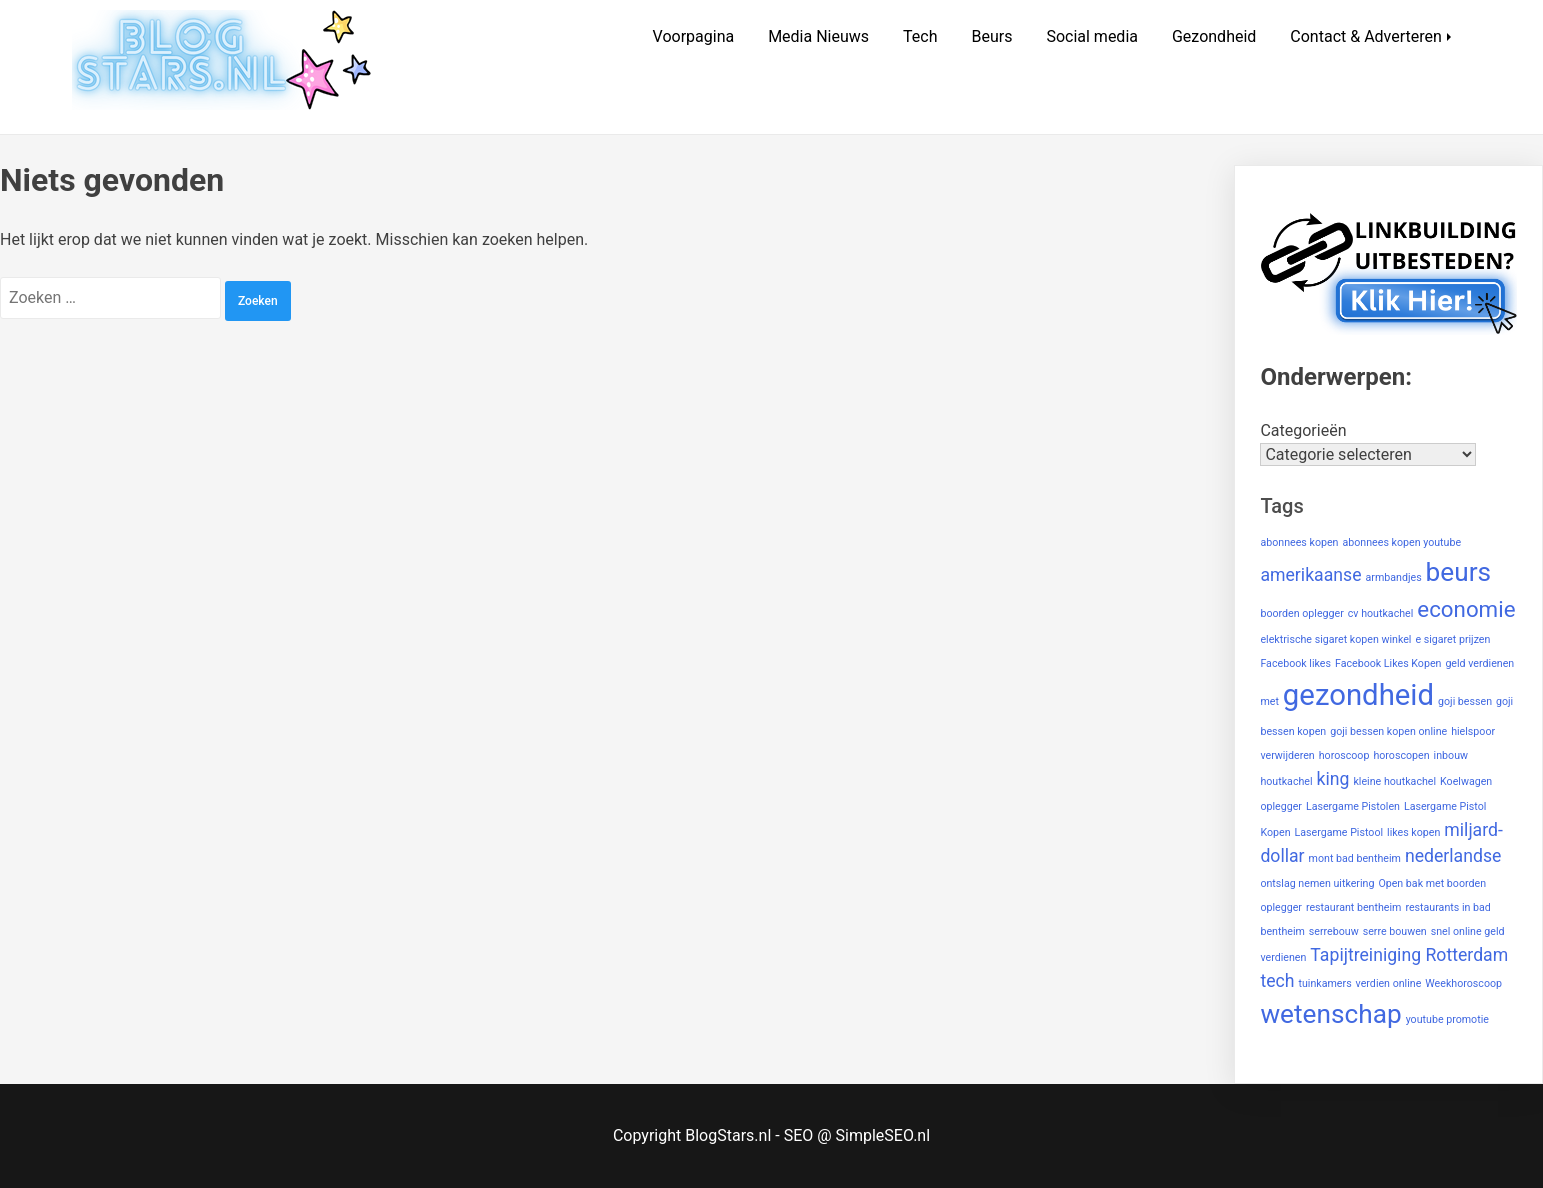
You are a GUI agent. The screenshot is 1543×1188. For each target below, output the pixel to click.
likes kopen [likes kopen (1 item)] (1413, 832)
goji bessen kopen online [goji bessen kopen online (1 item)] (1388, 731)
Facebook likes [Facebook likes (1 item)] (1295, 663)
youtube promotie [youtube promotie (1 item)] (1447, 1019)
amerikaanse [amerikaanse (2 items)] (1310, 575)
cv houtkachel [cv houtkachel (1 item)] (1381, 613)
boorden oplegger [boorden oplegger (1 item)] (1301, 613)
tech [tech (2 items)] (1277, 981)
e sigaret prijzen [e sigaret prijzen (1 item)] (1452, 639)
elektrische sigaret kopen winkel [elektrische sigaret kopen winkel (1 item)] (1335, 639)
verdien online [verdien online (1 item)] (1389, 983)
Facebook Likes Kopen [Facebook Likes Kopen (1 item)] (1388, 663)
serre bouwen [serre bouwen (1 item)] (1395, 931)
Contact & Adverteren (1366, 36)
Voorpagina (694, 36)
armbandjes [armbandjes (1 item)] (1394, 577)
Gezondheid (1214, 36)
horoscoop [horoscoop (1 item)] (1344, 755)
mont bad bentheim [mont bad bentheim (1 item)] (1355, 858)
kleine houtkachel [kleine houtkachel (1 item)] (1394, 781)
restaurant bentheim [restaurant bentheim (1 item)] (1354, 907)
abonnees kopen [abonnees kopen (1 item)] (1299, 542)
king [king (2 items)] (1333, 779)
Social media (1092, 36)
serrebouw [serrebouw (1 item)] (1334, 931)
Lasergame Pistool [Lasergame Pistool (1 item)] (1339, 832)
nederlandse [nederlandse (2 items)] (1453, 856)
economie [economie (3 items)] (1466, 609)
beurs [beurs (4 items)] (1459, 572)
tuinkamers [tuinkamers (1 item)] (1324, 983)
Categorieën (1303, 430)
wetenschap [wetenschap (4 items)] (1330, 1014)
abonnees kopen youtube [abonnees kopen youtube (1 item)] (1401, 542)
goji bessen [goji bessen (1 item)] (1465, 701)
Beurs (991, 36)
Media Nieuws (818, 36)
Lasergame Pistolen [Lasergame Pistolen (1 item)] (1353, 806)
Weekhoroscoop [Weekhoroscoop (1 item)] (1463, 983)
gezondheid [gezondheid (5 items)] (1358, 695)
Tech (920, 36)
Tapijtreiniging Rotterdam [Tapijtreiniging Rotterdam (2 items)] (1409, 955)
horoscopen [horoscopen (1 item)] (1401, 755)
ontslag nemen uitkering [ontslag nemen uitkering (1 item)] (1317, 883)
